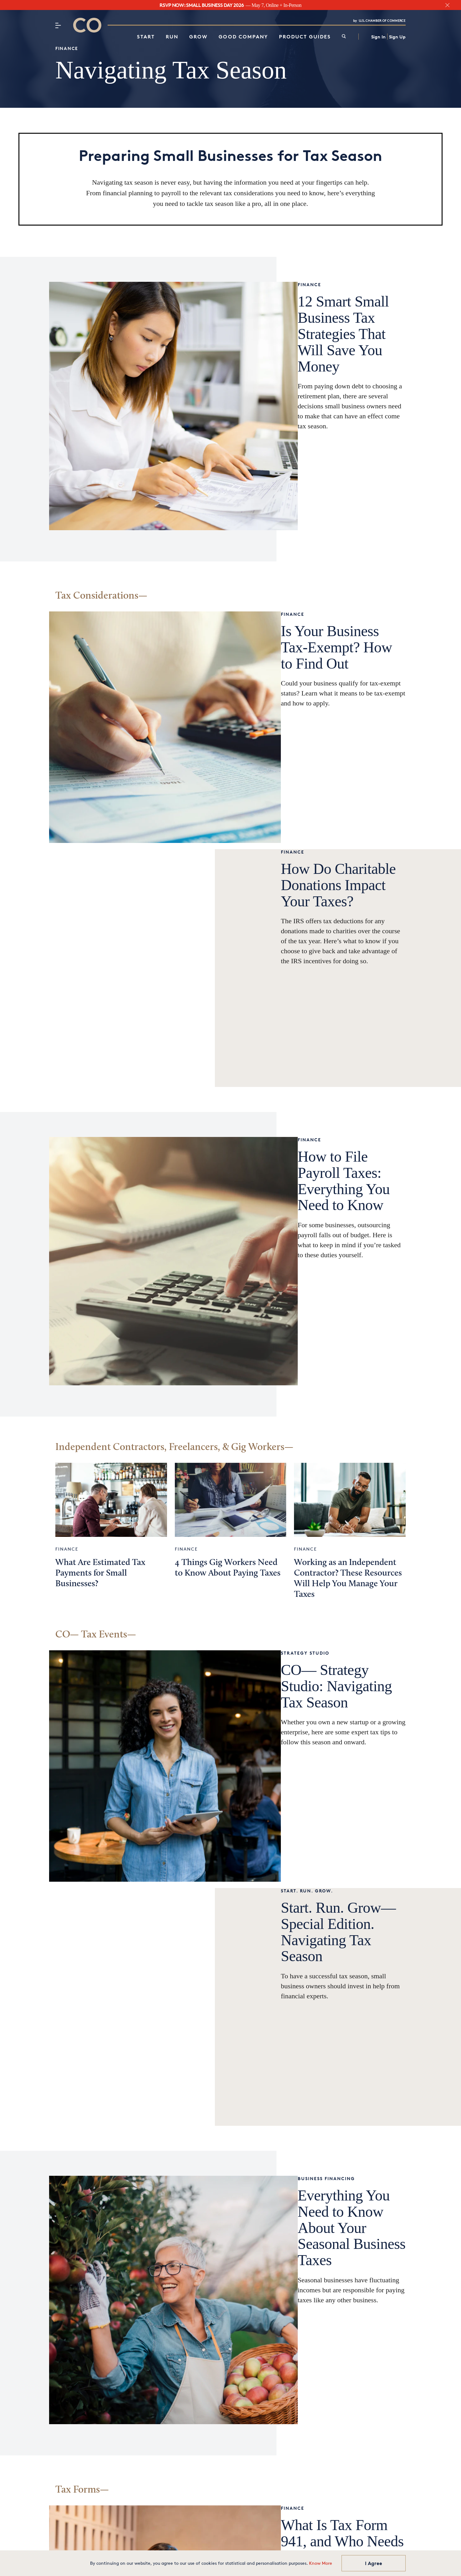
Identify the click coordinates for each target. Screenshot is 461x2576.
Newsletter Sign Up (277, 2400)
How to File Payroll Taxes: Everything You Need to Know (122, 1090)
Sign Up (397, 36)
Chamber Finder (272, 2372)
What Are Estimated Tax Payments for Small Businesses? (100, 1301)
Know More (320, 2563)
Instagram (147, 2445)
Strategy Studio (262, 1486)
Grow (198, 36)
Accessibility (268, 2545)
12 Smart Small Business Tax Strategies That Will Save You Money (124, 487)
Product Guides (305, 36)
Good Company (243, 36)
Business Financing (84, 1894)
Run (172, 36)
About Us (210, 2545)
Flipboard (145, 2487)
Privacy (237, 2545)
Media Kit (264, 2436)
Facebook (146, 2476)
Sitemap (321, 2545)
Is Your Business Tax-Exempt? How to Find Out (316, 680)
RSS (342, 2545)
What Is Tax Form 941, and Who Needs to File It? (318, 2138)
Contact (181, 2545)
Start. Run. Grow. (81, 1667)
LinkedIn (144, 2455)
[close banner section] (447, 5)
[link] (344, 36)
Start (146, 36)
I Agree (373, 2563)
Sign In (378, 36)
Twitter (143, 2465)
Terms (297, 2545)
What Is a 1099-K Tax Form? (120, 2313)
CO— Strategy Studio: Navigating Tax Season (306, 1511)
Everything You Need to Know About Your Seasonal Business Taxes (126, 1935)
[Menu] (58, 25)
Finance (66, 48)
